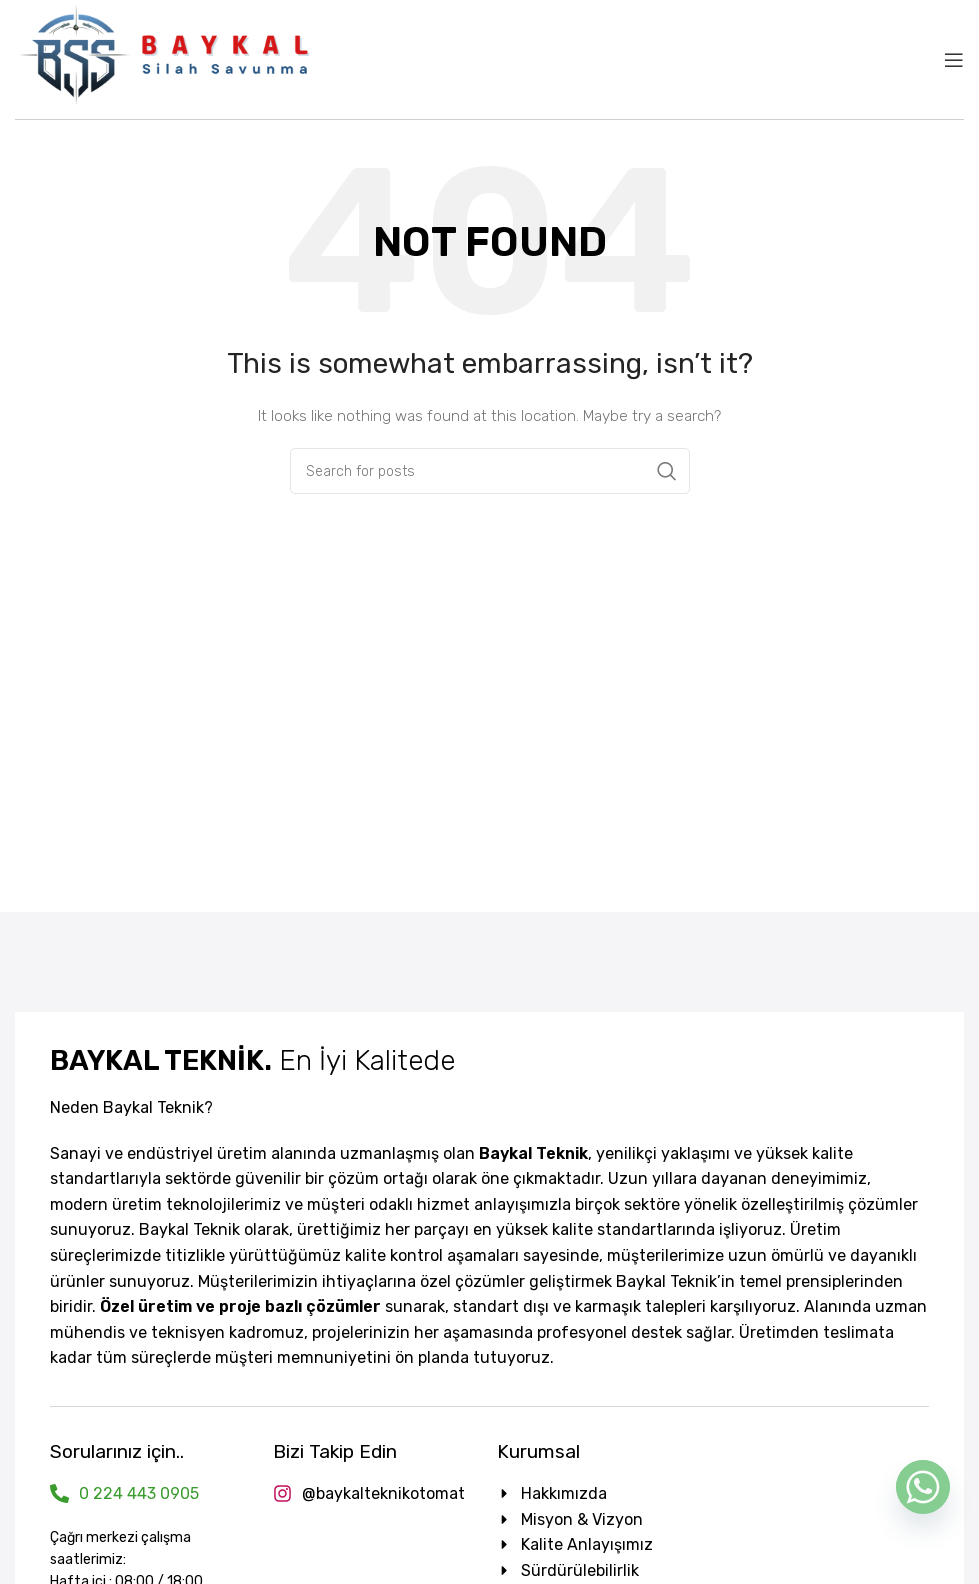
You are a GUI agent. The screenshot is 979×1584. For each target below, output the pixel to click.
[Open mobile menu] (954, 60)
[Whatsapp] (923, 1487)
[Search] (490, 471)
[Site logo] (165, 58)
